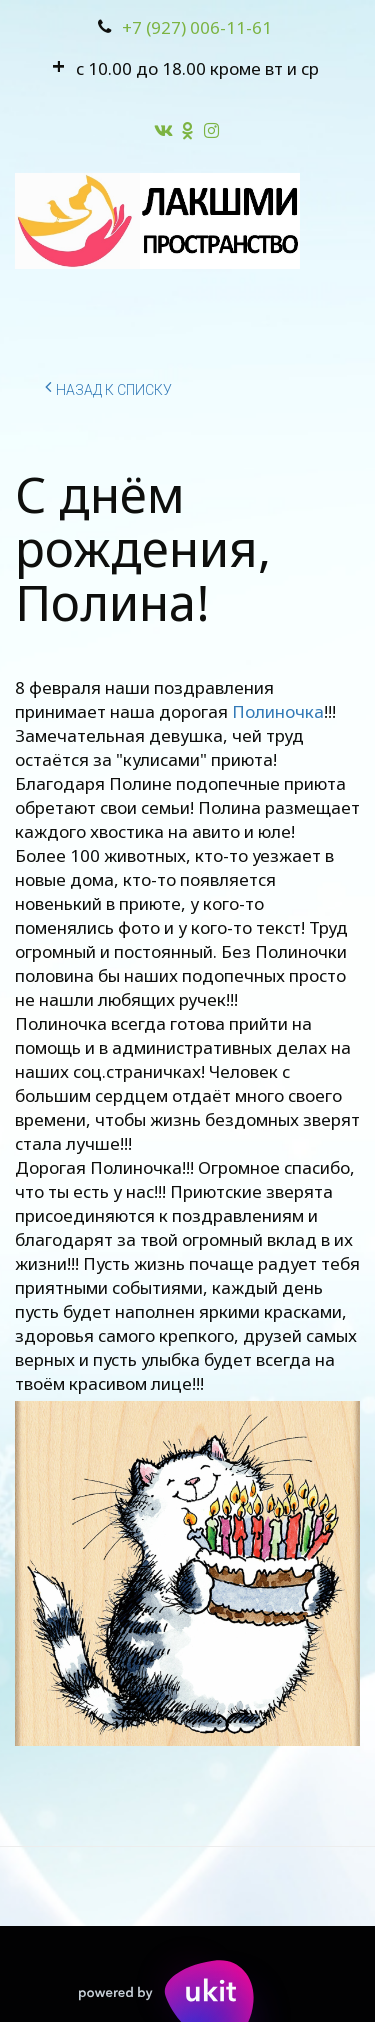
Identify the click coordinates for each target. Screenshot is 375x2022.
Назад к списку (108, 387)
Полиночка (278, 711)
